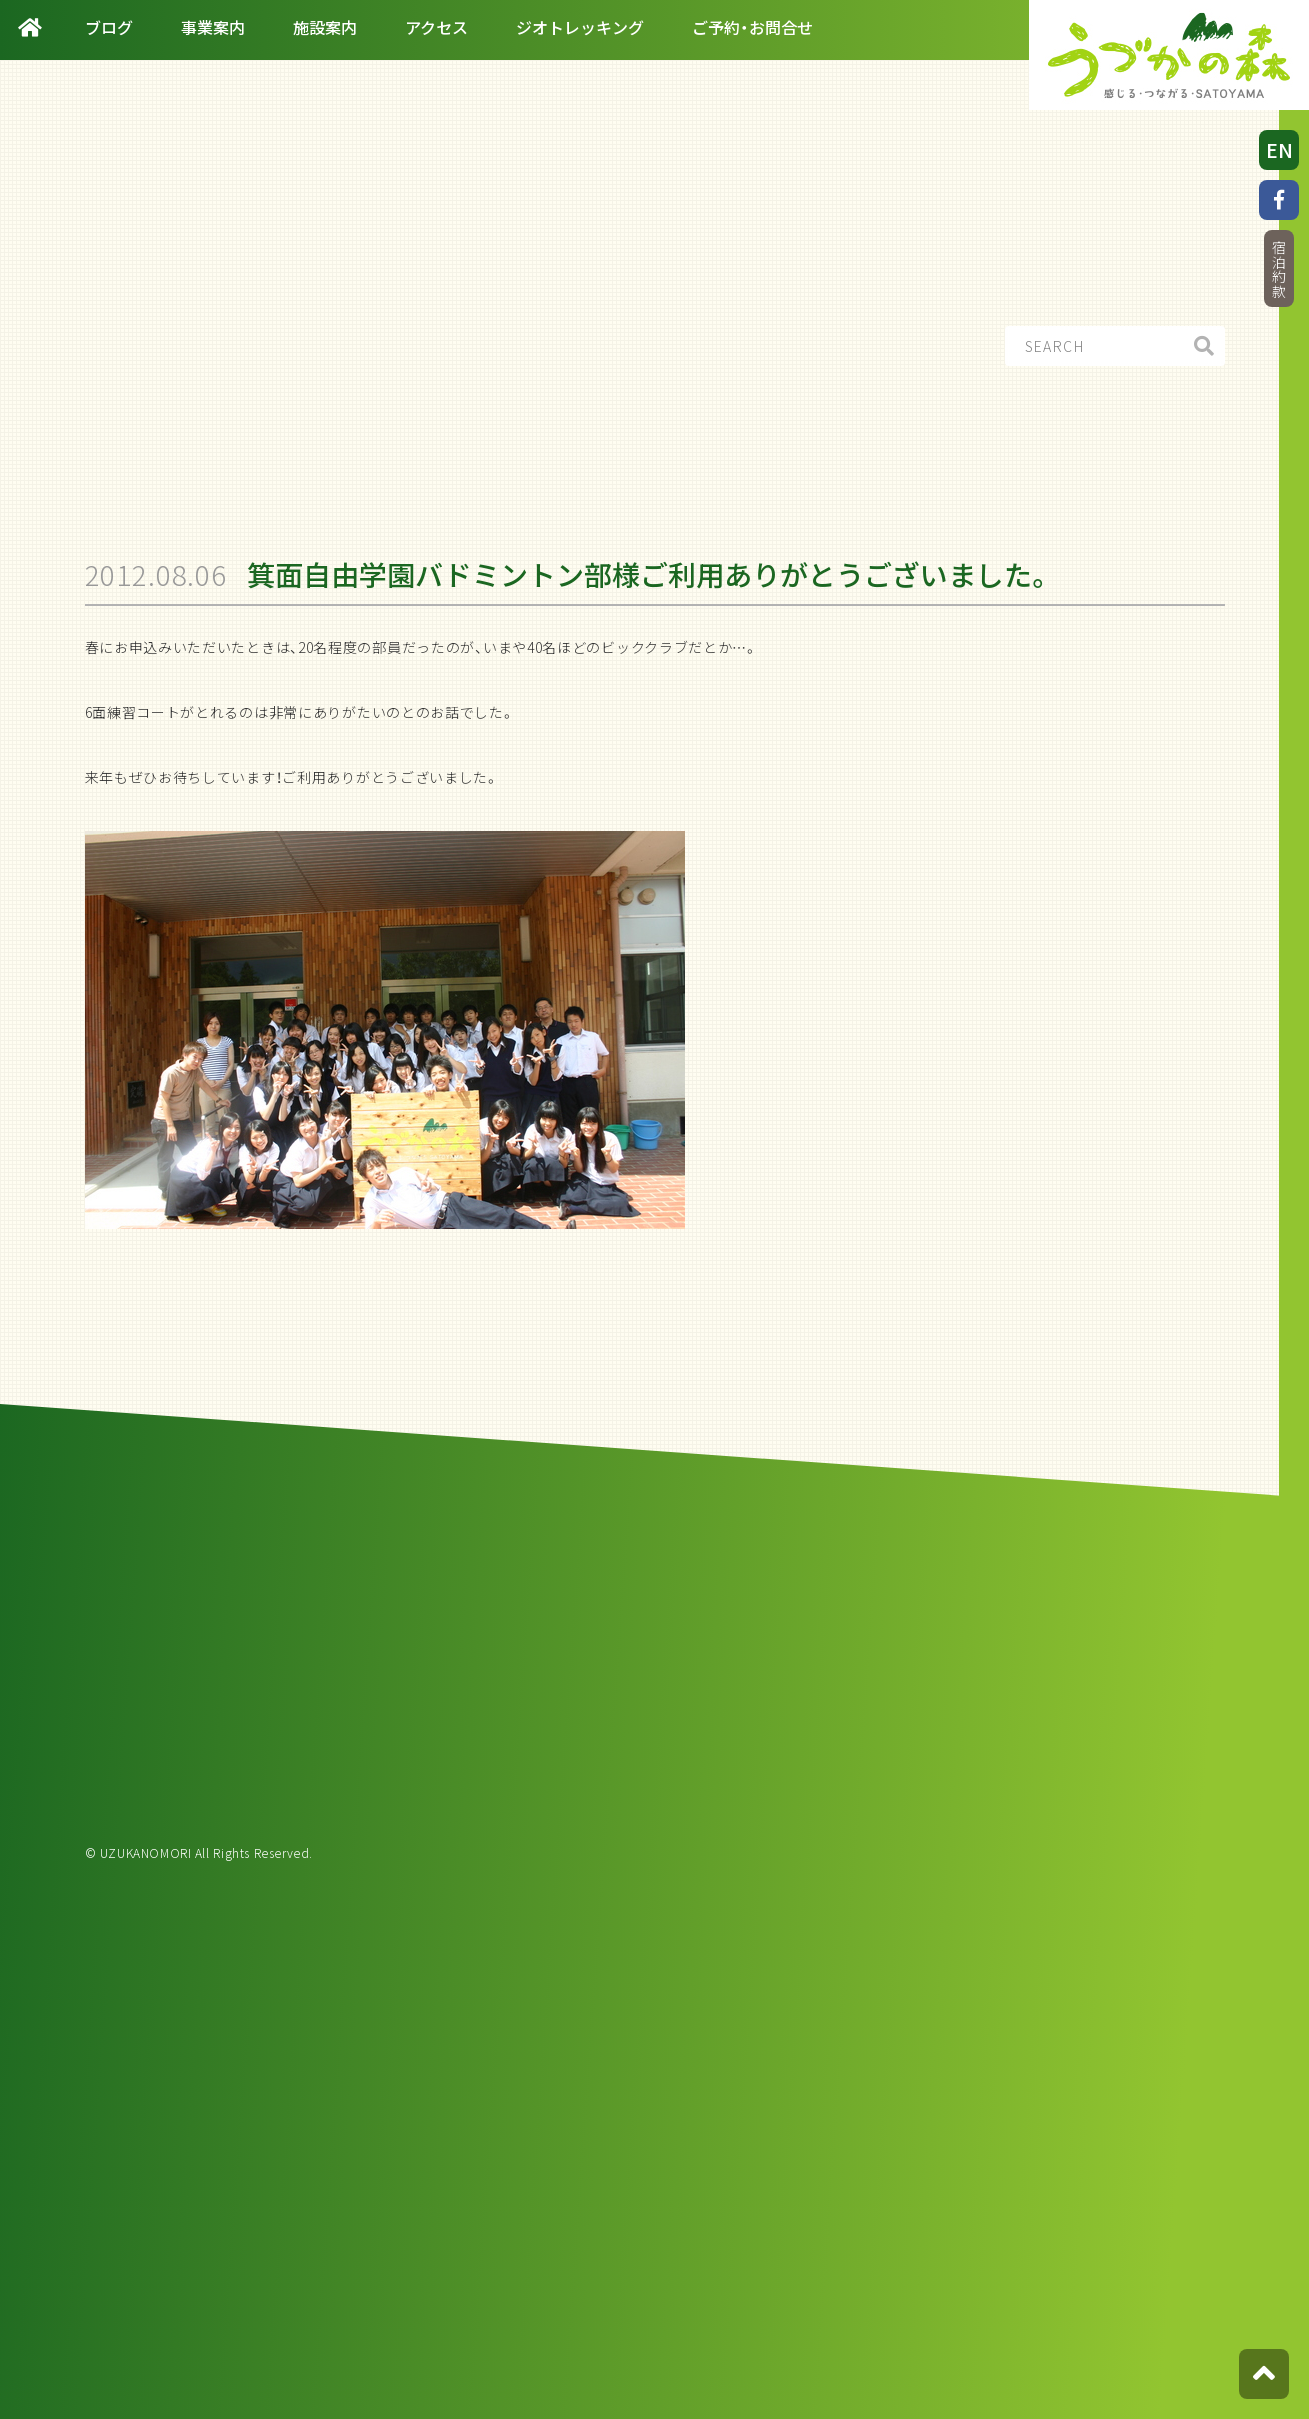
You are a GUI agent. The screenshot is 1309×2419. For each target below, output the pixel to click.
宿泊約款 (1279, 269)
